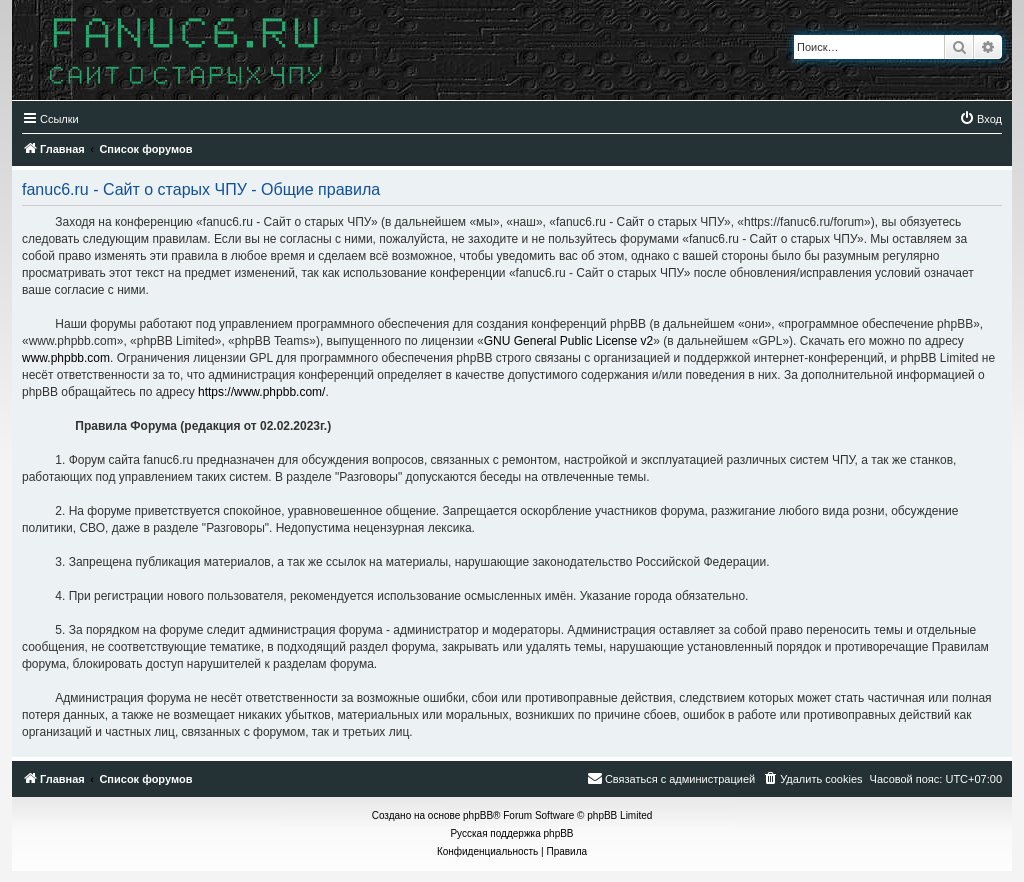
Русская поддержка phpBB (511, 833)
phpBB (478, 815)
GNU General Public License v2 (568, 341)
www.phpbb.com (66, 358)
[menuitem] (980, 119)
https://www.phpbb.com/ (261, 392)
